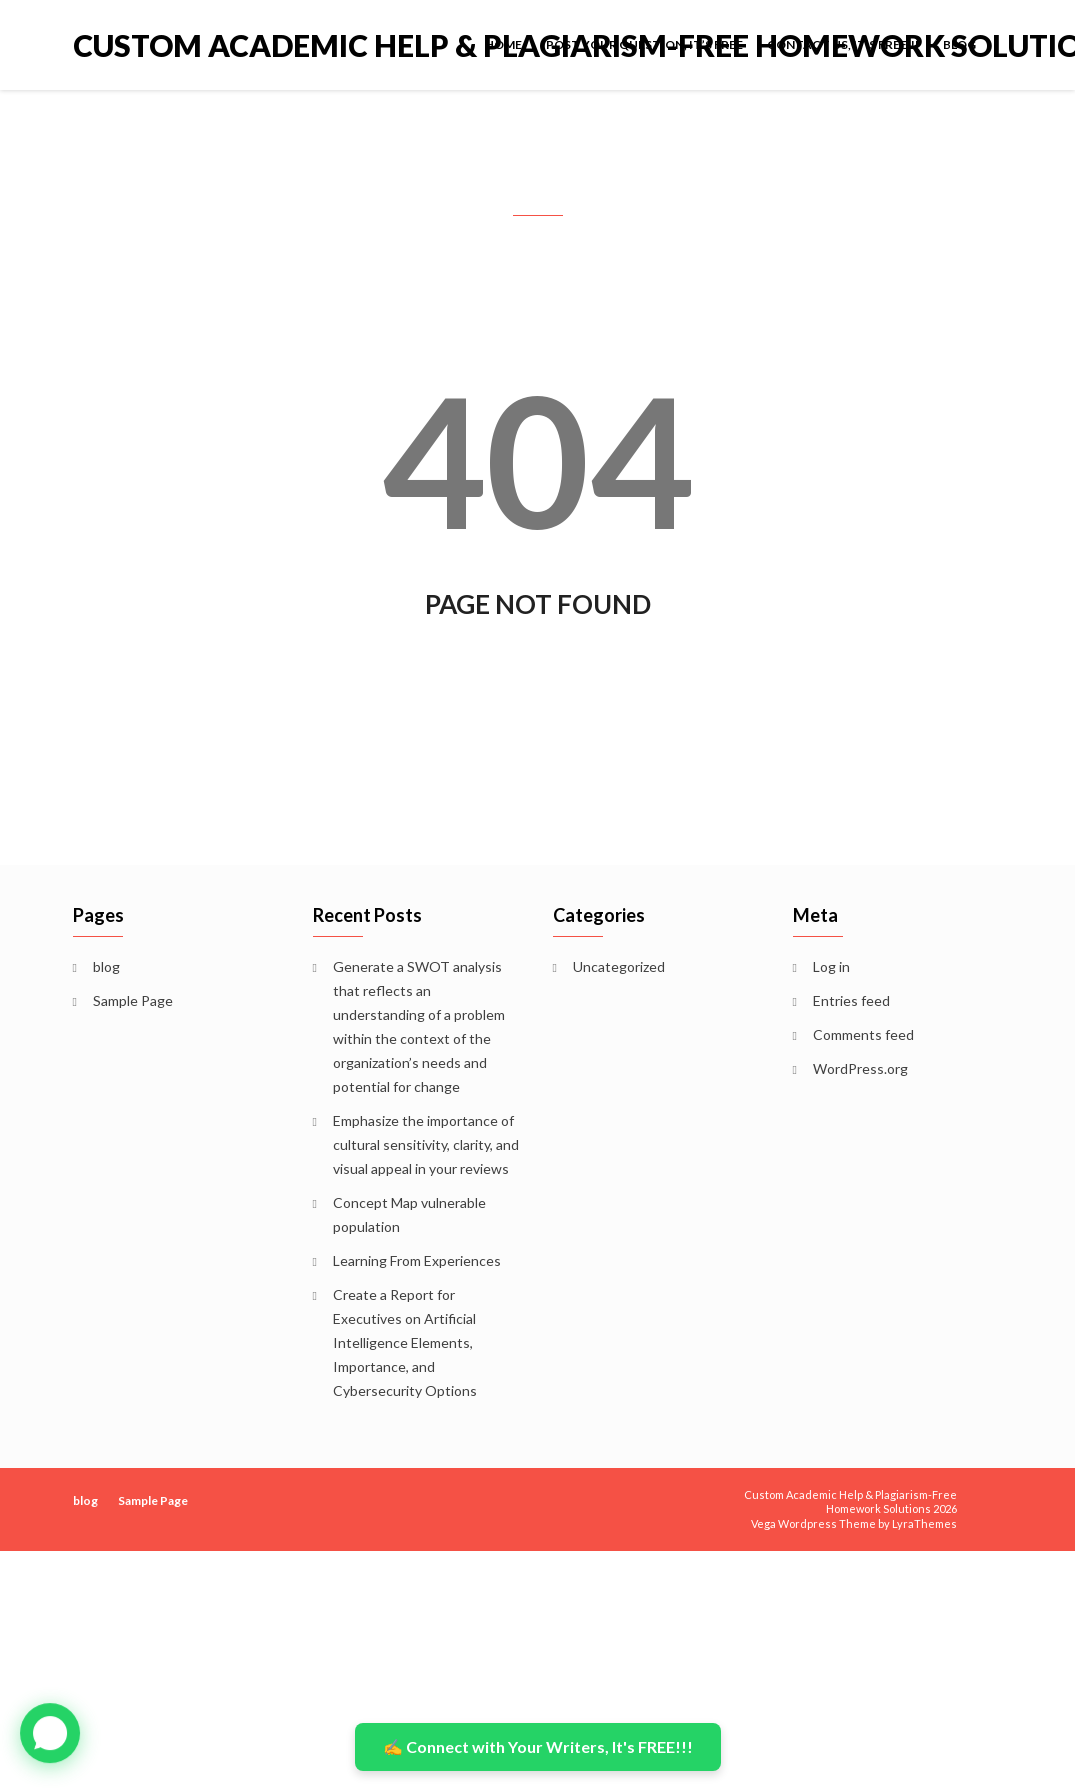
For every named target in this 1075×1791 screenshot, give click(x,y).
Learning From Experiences (417, 1260)
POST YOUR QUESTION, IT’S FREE (644, 44)
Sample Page (133, 1000)
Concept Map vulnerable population (409, 1214)
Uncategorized (619, 966)
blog (959, 44)
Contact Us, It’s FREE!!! (843, 44)
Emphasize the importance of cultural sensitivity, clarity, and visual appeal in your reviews (426, 1144)
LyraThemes (924, 1523)
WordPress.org (860, 1068)
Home (503, 44)
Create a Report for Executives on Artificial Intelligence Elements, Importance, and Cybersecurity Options (405, 1342)
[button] (50, 1733)
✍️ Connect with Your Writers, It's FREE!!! (538, 1746)
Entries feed (851, 1000)
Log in (831, 966)
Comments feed (863, 1034)
